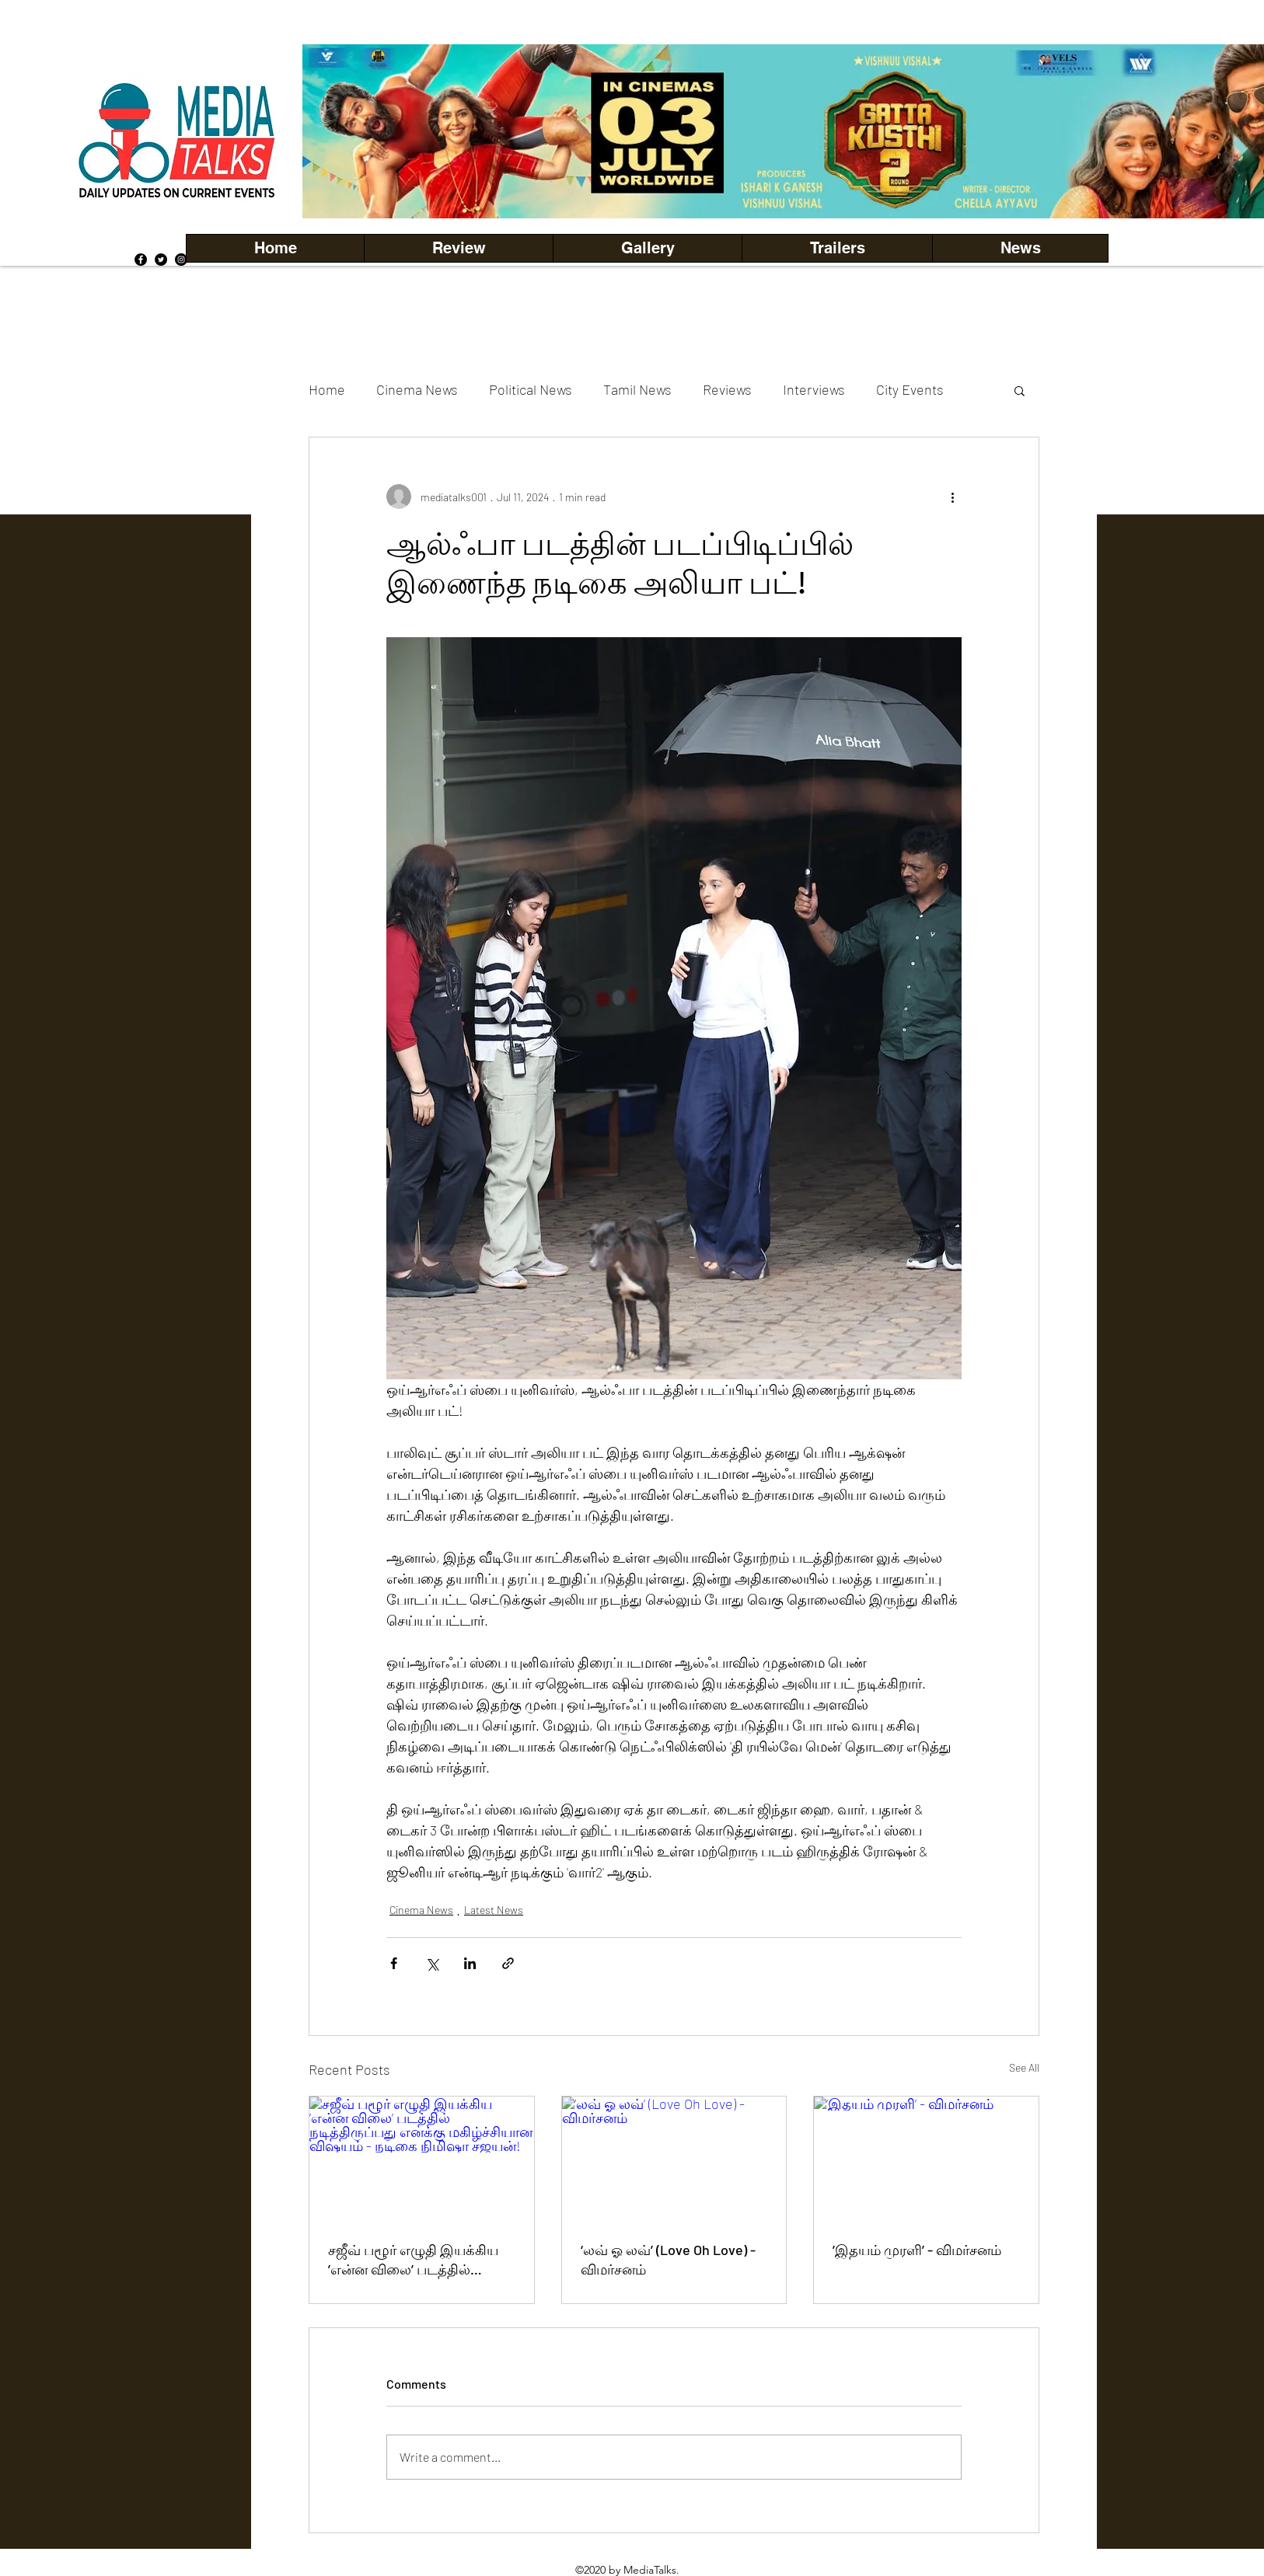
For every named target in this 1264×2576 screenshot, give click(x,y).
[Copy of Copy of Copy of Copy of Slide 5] (812, 183)
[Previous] (340, 131)
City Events (910, 389)
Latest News (493, 1909)
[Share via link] (508, 1963)
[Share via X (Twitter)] (431, 1963)
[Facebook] (140, 259)
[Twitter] (161, 259)
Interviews (814, 389)
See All (1024, 2067)
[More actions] (952, 496)
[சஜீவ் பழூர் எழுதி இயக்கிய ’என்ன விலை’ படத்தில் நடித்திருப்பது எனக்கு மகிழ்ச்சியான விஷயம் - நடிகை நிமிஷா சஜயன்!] (421, 2159)
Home (327, 389)
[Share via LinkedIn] (470, 1963)
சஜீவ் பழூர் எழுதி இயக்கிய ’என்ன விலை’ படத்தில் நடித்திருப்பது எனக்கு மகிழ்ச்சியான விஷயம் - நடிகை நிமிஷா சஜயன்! (413, 2260)
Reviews (727, 389)
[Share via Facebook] (393, 1963)
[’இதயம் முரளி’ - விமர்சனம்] (926, 2159)
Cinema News (417, 389)
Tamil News (637, 389)
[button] (647, 248)
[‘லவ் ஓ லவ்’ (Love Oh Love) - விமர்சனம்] (674, 2159)
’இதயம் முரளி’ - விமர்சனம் (917, 2249)
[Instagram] (181, 259)
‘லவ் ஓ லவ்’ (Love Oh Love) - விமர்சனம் (668, 2259)
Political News (530, 389)
